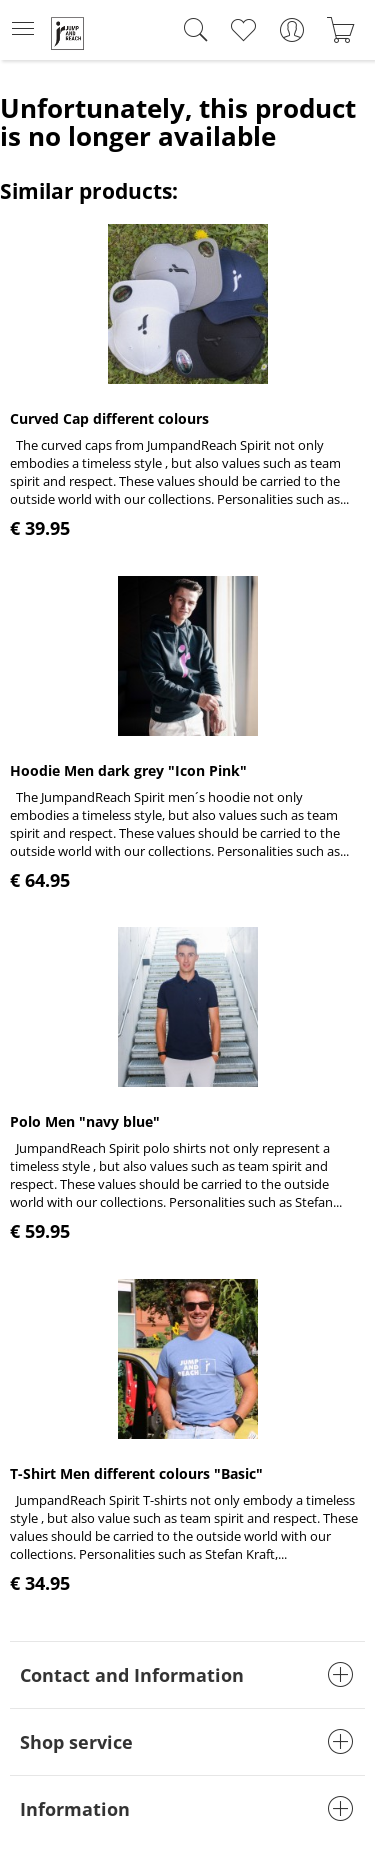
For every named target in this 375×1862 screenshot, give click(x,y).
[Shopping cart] (340, 30)
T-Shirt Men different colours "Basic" (136, 1473)
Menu (23, 22)
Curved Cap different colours (109, 418)
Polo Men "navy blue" (85, 1121)
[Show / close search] (191, 30)
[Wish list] (242, 30)
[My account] (291, 30)
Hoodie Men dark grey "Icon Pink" (128, 770)
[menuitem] (29, 30)
